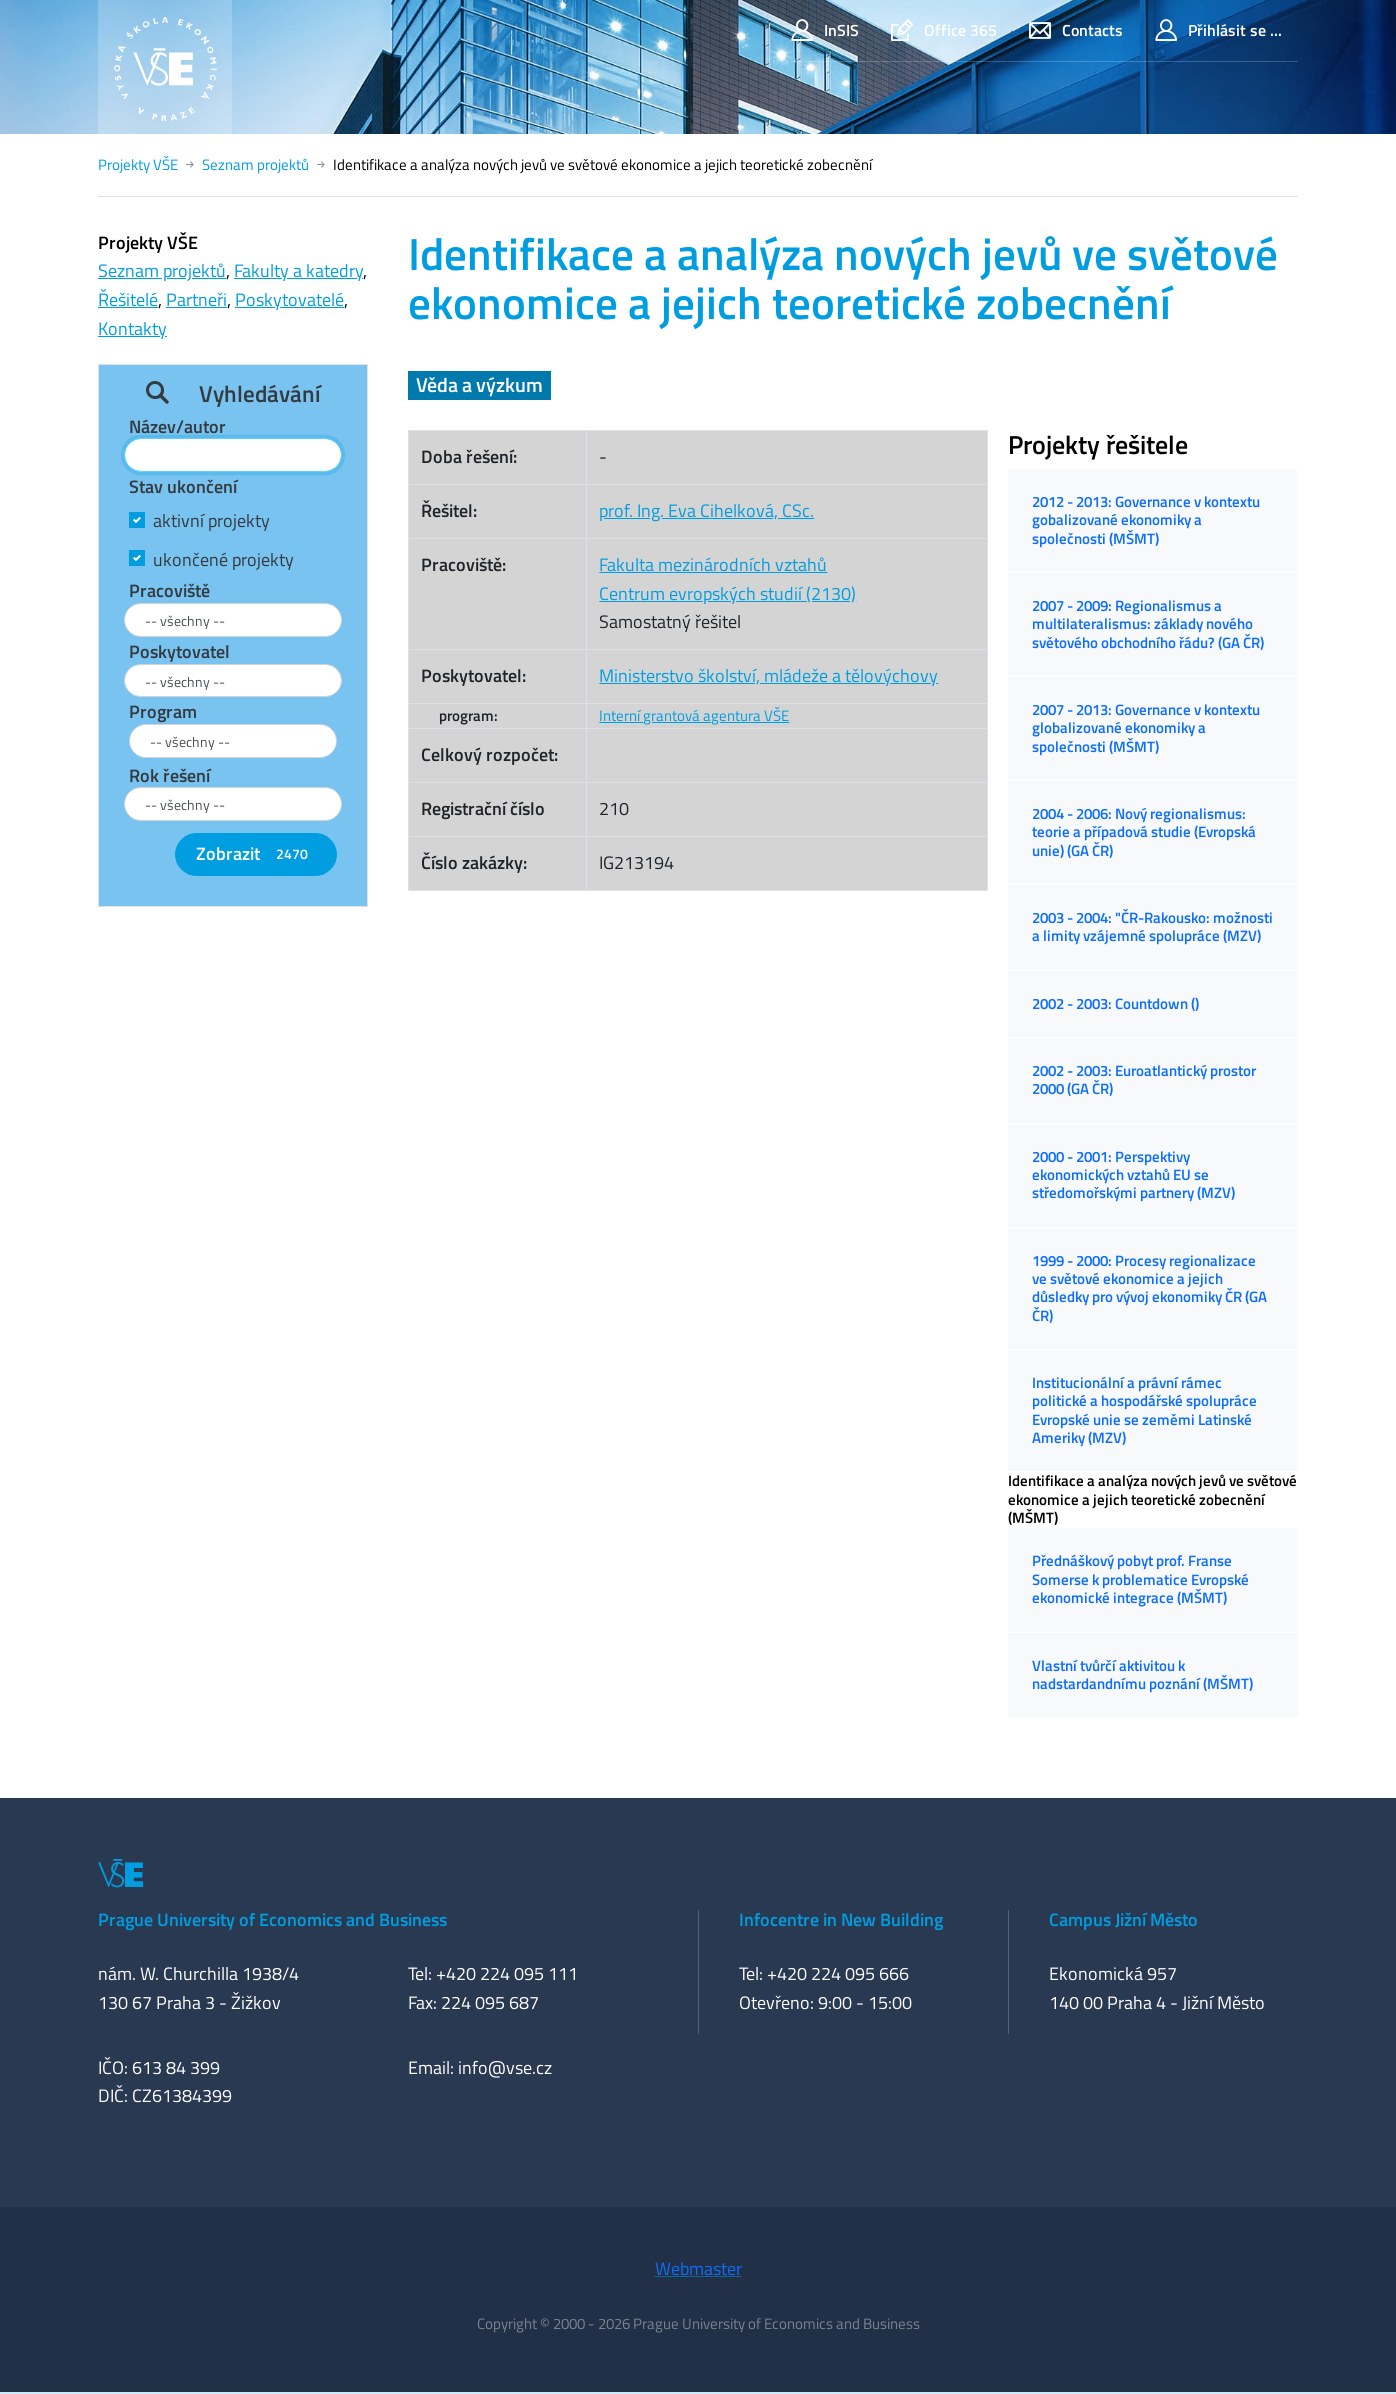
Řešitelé (128, 299)
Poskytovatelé (289, 299)
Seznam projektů (255, 164)
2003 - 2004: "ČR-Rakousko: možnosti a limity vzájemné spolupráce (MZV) (1152, 926)
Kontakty (132, 328)
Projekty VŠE (138, 164)
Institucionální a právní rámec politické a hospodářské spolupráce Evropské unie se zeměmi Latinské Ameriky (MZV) (1144, 1410)
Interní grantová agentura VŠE (694, 715)
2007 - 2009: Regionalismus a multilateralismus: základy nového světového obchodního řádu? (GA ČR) (1148, 624)
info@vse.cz (505, 2067)
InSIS (825, 30)
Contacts (1076, 30)
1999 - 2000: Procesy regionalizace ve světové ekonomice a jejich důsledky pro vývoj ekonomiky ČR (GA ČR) (1149, 1288)
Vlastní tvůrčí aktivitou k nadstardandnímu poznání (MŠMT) (1142, 1674)
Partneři (196, 299)
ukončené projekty (223, 559)
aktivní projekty (211, 520)
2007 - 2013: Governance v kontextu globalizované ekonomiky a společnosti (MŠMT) (1146, 728)
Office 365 (944, 30)
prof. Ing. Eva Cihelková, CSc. (706, 510)
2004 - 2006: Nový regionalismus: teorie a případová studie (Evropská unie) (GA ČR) (1144, 832)
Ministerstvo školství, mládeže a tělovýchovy (768, 675)
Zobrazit (256, 853)
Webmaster (698, 2268)
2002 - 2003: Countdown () (1115, 1003)
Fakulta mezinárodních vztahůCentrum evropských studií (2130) (727, 579)
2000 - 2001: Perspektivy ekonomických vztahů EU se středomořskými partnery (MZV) (1133, 1175)
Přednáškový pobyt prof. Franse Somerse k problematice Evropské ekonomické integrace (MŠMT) (1140, 1579)
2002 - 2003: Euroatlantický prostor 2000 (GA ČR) (1144, 1079)
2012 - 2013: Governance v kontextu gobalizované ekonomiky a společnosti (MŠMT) (1146, 520)
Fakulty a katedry (298, 270)
